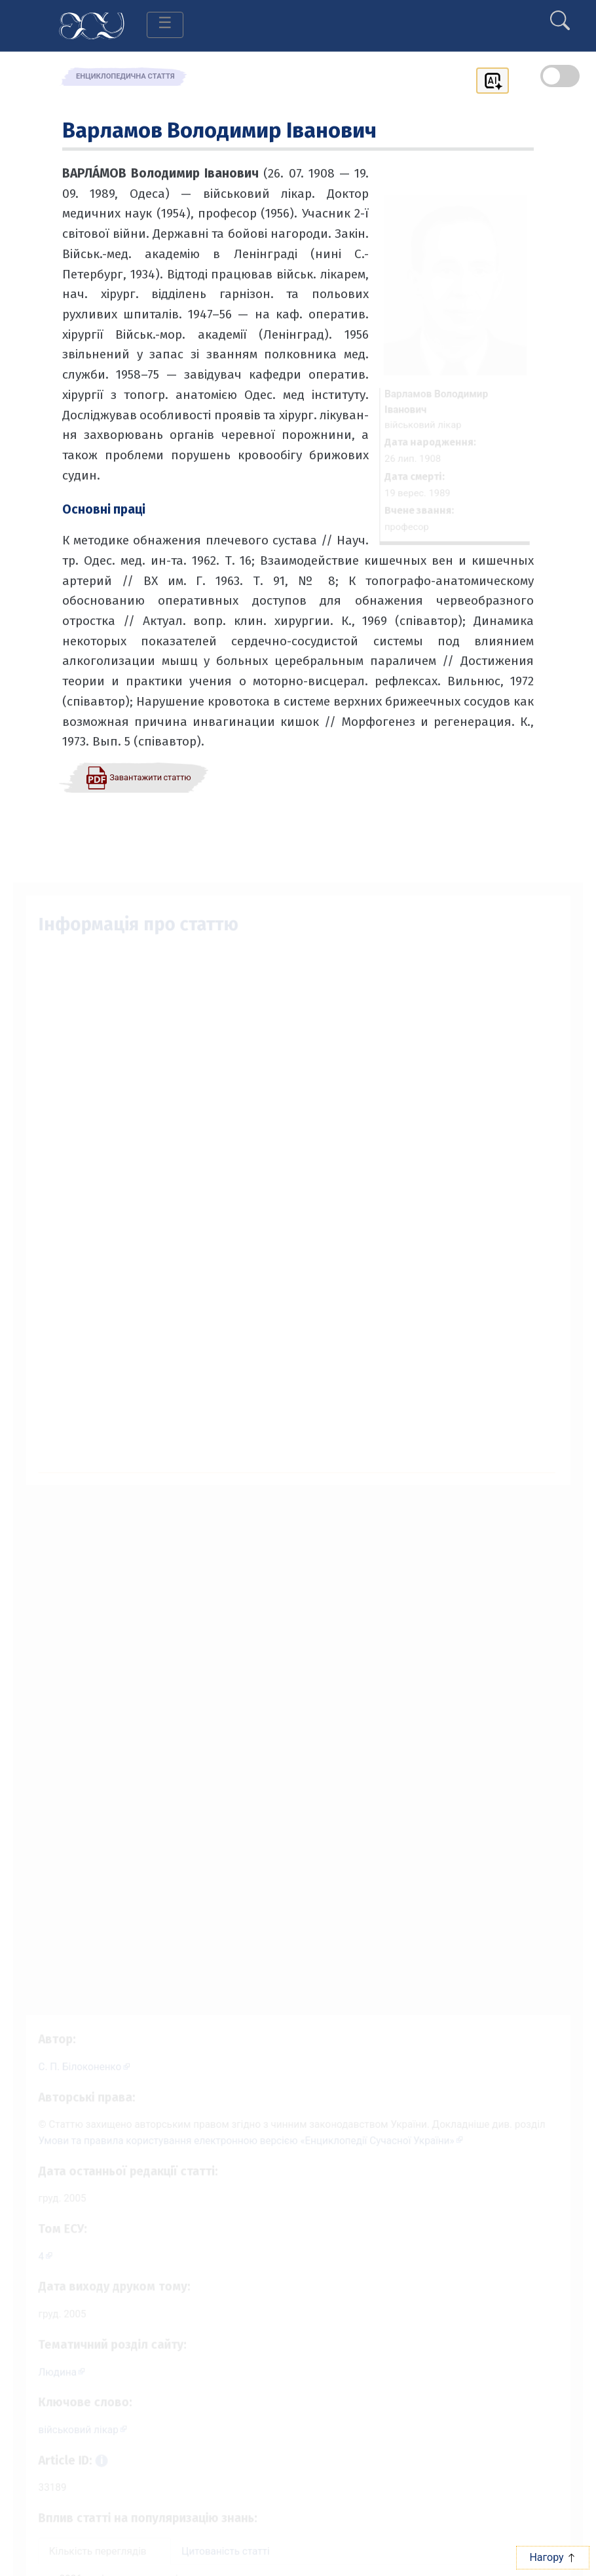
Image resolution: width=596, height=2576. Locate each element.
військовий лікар (68, 2433)
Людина (46, 2372)
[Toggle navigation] (165, 25)
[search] (560, 15)
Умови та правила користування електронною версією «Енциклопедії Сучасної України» (244, 2130)
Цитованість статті (222, 2559)
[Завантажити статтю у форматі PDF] (138, 777)
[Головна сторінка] (91, 24)
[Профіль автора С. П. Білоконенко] (74, 2052)
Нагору (552, 2557)
